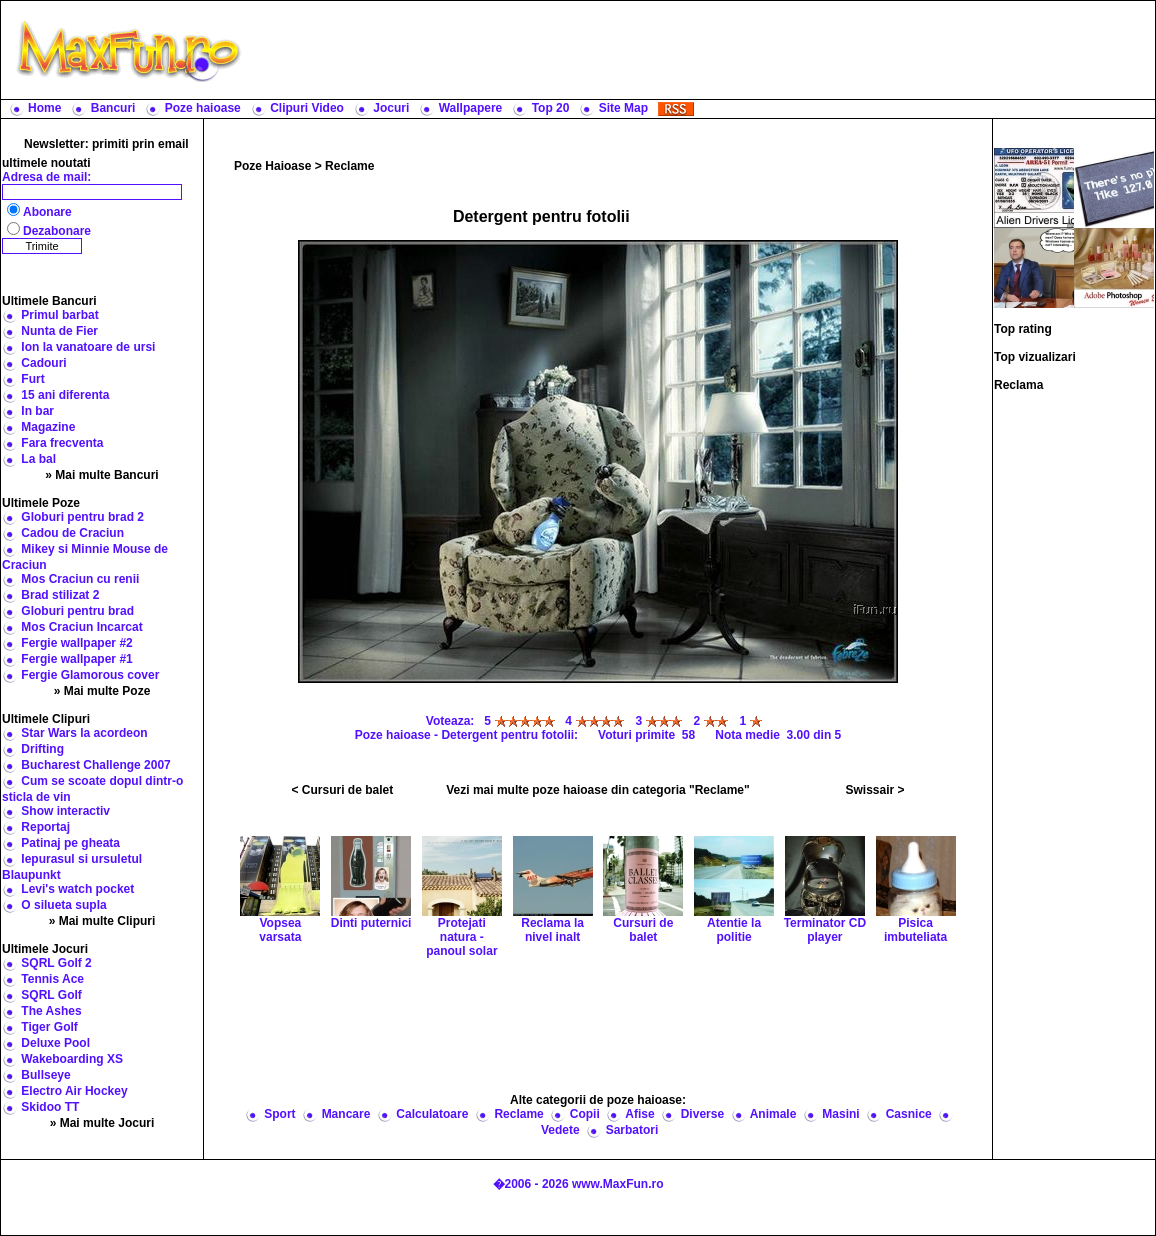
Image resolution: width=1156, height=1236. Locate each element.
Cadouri (43, 363)
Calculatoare (432, 1114)
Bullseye (45, 1075)
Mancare (346, 1114)
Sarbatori (632, 1130)
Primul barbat (59, 315)
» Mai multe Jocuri (102, 1123)
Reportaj (45, 827)
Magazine (48, 427)
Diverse (702, 1114)
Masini (840, 1114)
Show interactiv (65, 811)
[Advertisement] (703, 50)
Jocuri (391, 108)
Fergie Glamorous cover (90, 675)
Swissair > (874, 790)
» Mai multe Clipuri (102, 921)
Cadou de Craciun (72, 533)
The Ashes (51, 1011)
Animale (773, 1114)
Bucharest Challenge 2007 (95, 765)
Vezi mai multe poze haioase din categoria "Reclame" (598, 790)
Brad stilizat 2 (60, 595)
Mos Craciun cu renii (80, 579)
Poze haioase (203, 108)
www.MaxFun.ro (618, 1184)
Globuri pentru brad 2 (82, 517)
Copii (585, 1114)
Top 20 (551, 108)
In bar (37, 411)
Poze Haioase (272, 166)
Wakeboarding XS (72, 1059)
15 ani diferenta (65, 395)
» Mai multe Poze (102, 691)
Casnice (909, 1114)
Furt (32, 379)
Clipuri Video (307, 108)
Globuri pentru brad (77, 611)
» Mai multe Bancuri (101, 475)
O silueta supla (63, 905)
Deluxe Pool (55, 1043)
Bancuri (113, 108)
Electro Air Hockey (74, 1091)
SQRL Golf (51, 995)
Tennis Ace (52, 979)
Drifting (42, 749)
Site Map (623, 108)
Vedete (560, 1130)
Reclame (349, 166)
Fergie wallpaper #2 (76, 643)
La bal (38, 459)
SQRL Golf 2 (56, 963)
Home (44, 108)
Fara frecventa (62, 443)
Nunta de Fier (59, 331)
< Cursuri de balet (343, 790)
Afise (639, 1114)
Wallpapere (471, 108)
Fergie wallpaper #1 (76, 659)
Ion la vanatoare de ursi (88, 347)
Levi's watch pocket (77, 889)
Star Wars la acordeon (84, 733)
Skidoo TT (50, 1107)
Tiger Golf (49, 1027)
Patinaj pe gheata (70, 843)
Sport (279, 1114)
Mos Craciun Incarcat (81, 627)
